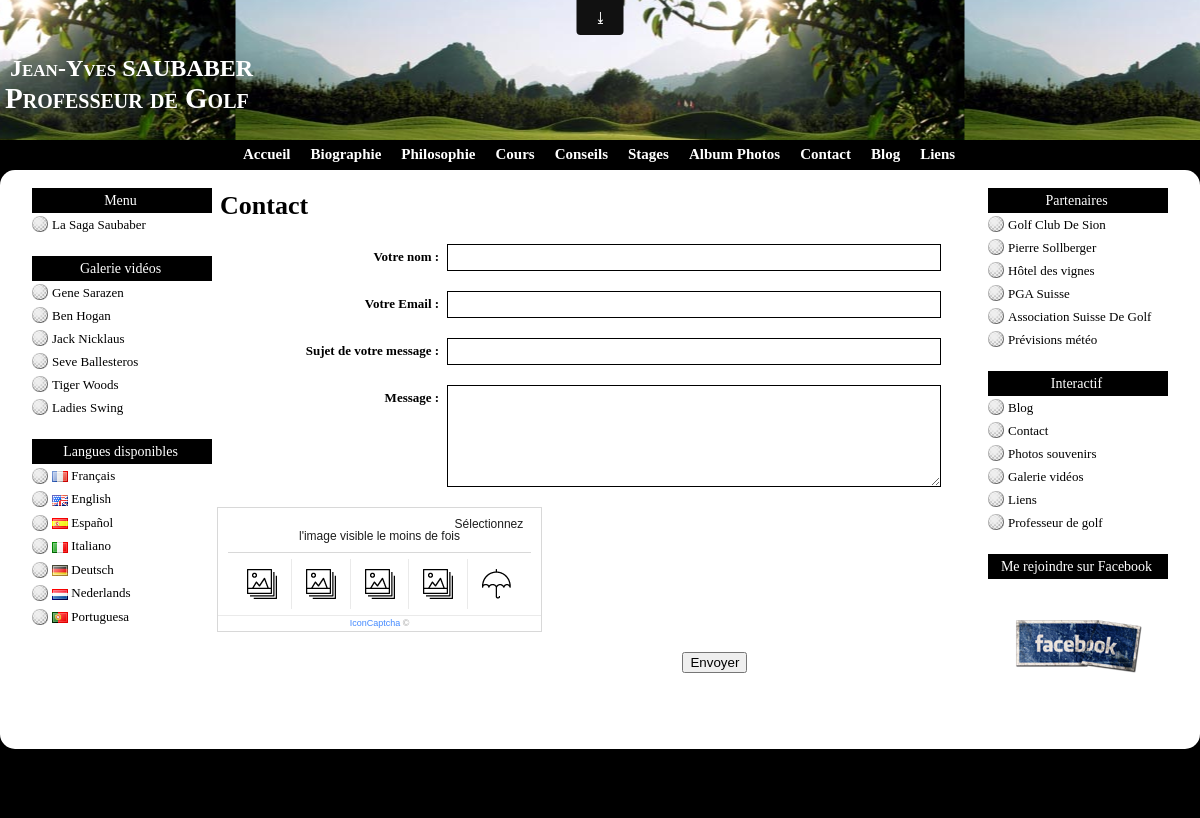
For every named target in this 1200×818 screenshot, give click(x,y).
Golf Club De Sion (1057, 224)
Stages (648, 154)
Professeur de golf (1055, 522)
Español (82, 522)
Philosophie (438, 154)
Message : (412, 397)
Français (83, 475)
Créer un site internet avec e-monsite (513, 812)
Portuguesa (90, 616)
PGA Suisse (1039, 293)
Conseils (581, 154)
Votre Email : (402, 303)
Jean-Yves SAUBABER (131, 68)
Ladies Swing (87, 407)
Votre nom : (406, 256)
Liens (937, 154)
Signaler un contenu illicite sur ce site (686, 812)
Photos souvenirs (1052, 453)
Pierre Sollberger (1052, 247)
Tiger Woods (85, 384)
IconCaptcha (375, 623)
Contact (825, 154)
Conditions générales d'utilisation (600, 761)
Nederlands (91, 592)
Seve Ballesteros (95, 361)
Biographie (345, 154)
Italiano (81, 545)
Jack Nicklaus (88, 338)
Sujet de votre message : (372, 350)
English (81, 498)
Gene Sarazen (88, 292)
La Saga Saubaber (99, 224)
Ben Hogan (81, 315)
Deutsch (83, 569)
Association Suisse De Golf (1079, 316)
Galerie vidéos (1045, 476)
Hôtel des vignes (1051, 270)
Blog (885, 154)
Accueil (266, 154)
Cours (515, 154)
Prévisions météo (1052, 339)
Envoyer (714, 662)
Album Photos (734, 154)
